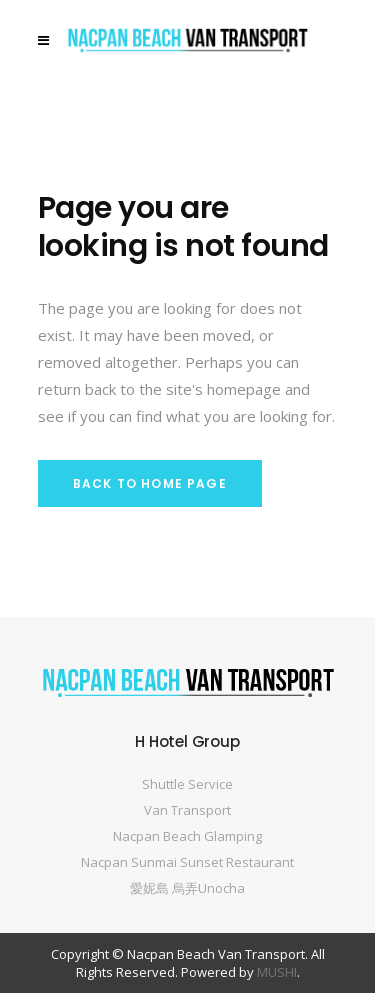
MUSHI (277, 972)
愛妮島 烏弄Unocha (187, 888)
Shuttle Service (187, 784)
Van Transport (187, 810)
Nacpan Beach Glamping (187, 836)
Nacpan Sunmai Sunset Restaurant (187, 862)
